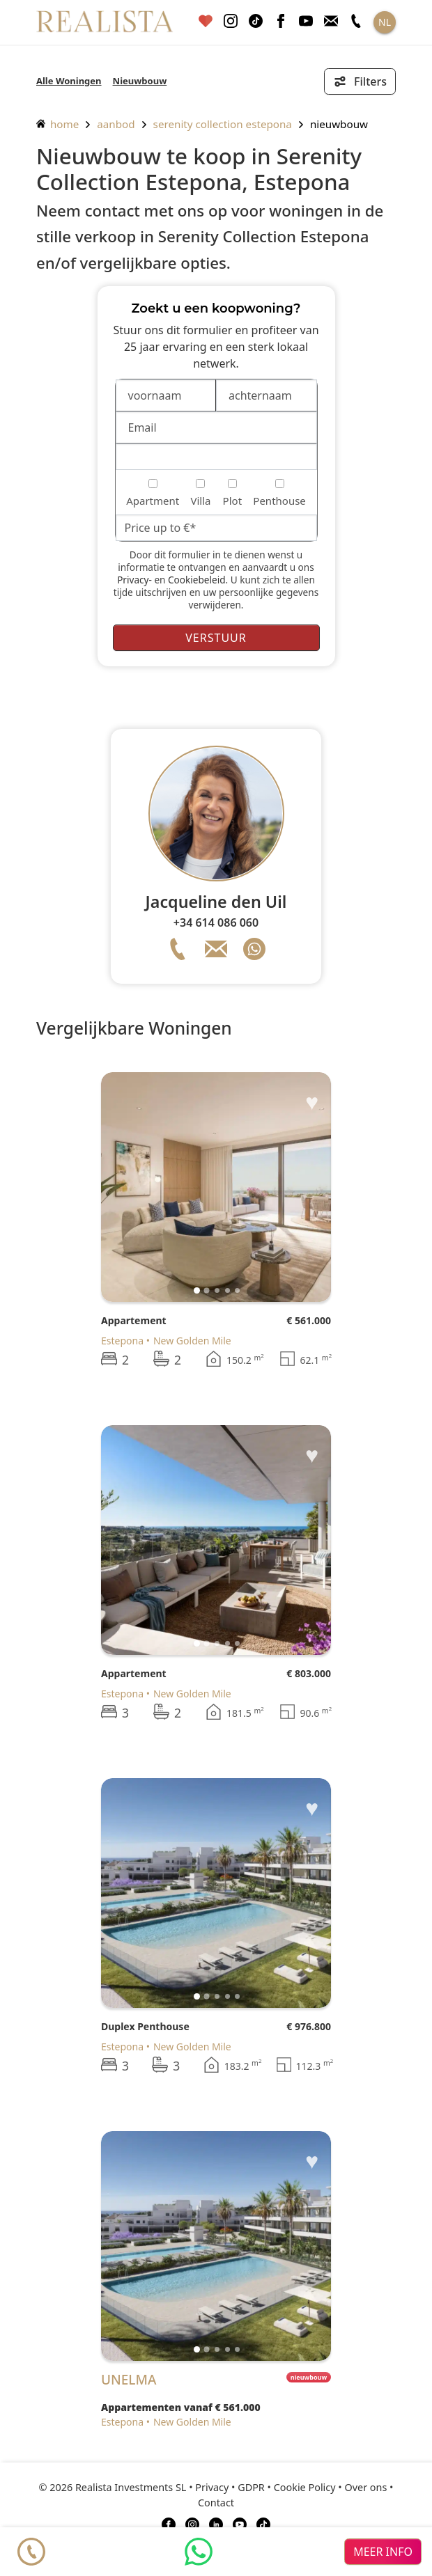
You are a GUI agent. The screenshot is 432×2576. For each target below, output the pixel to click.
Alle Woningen (69, 80)
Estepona (122, 1340)
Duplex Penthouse (145, 2026)
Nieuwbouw (140, 80)
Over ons (365, 2487)
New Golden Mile (192, 1340)
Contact (216, 2502)
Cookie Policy (305, 2487)
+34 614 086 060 (216, 922)
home (57, 124)
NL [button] (384, 22)
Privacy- (134, 579)
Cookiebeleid (197, 579)
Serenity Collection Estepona (222, 124)
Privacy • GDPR (230, 2487)
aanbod (115, 124)
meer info (382, 2551)
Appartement (134, 1320)
